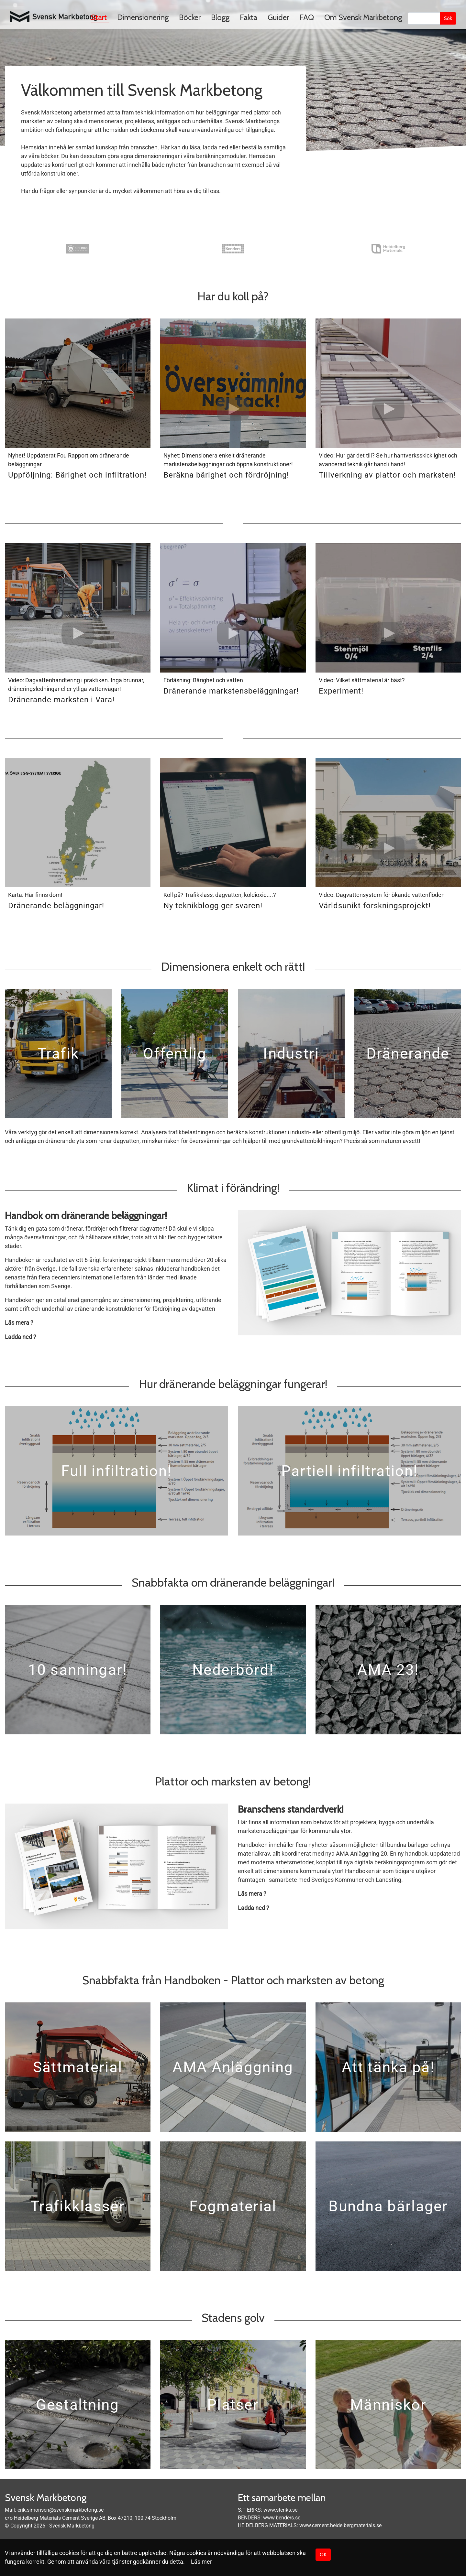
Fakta (248, 17)
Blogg (220, 17)
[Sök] (424, 18)
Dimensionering (143, 17)
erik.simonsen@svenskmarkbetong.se (60, 2510)
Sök (448, 18)
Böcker (190, 17)
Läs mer (201, 2561)
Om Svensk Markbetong (363, 17)
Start (99, 17)
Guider (278, 17)
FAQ (306, 17)
